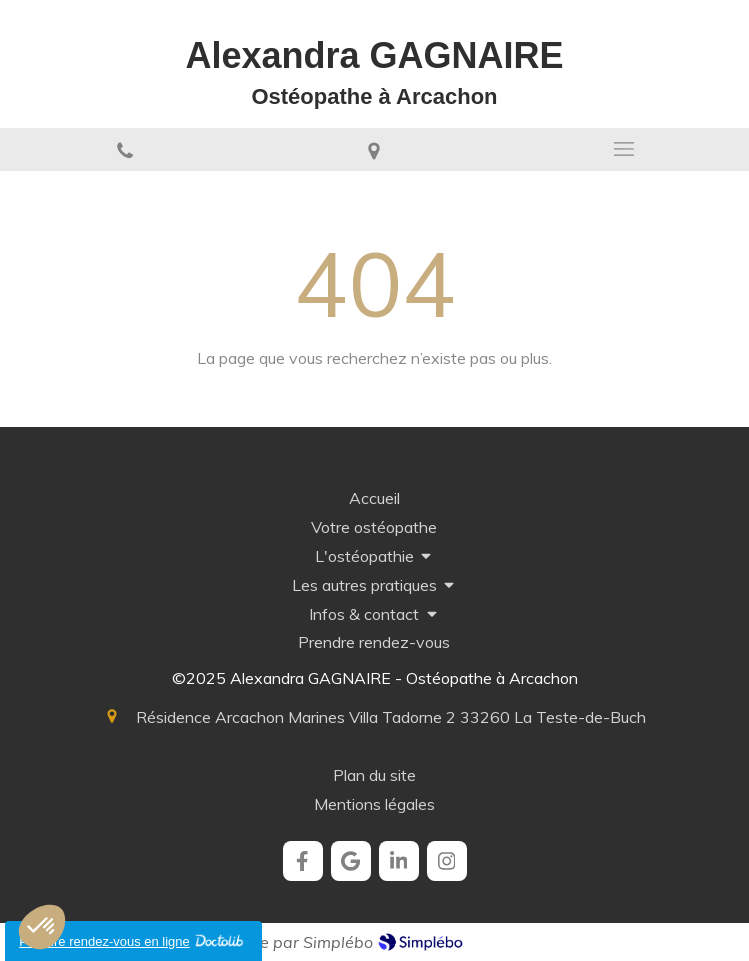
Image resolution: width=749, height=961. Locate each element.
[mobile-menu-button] (624, 149)
